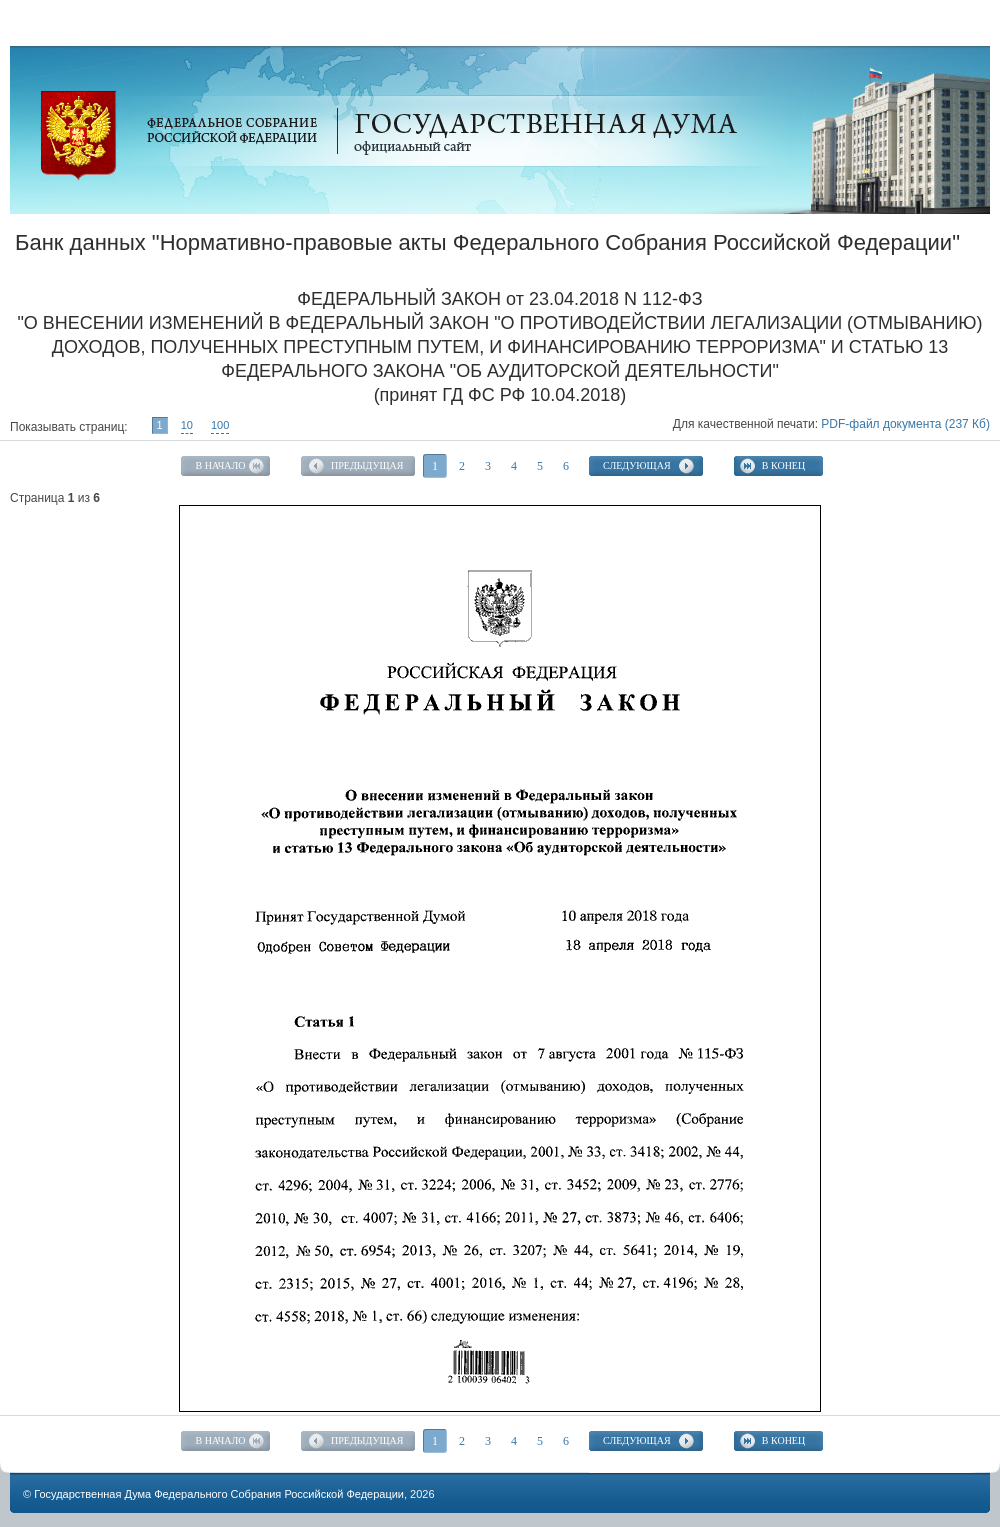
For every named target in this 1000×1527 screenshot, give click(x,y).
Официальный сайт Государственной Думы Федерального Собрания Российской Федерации (78, 135)
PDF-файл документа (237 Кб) (905, 424)
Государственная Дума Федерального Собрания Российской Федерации (219, 1494)
